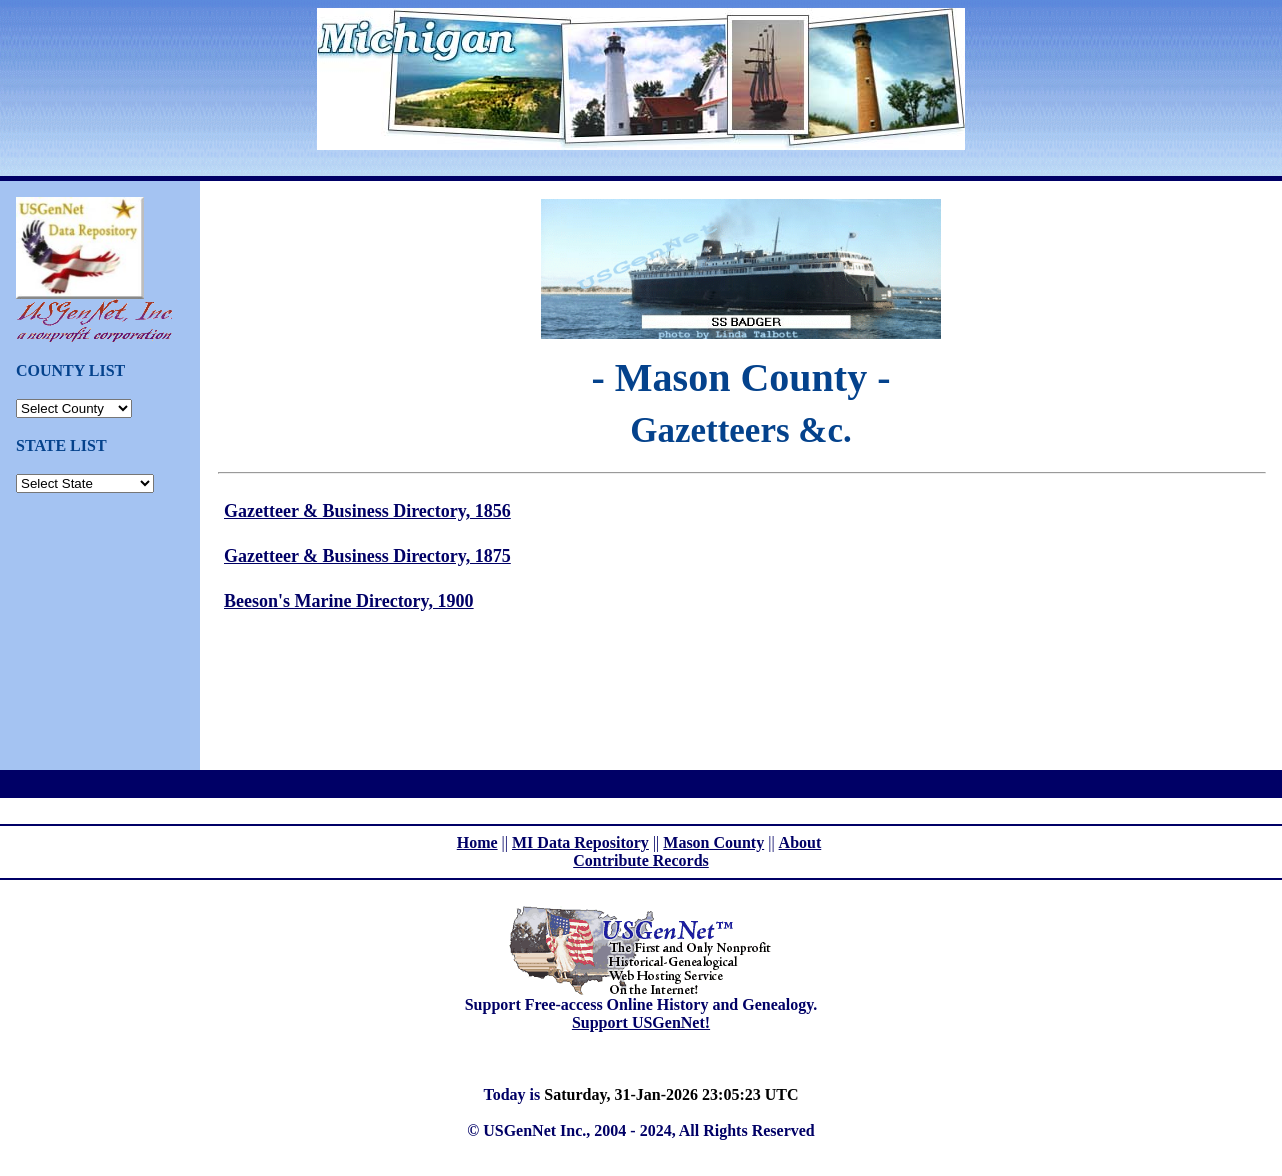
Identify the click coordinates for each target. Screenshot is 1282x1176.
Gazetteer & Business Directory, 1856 (367, 511)
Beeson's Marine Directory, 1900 (349, 601)
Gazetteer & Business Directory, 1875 (367, 556)
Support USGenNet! (641, 1022)
